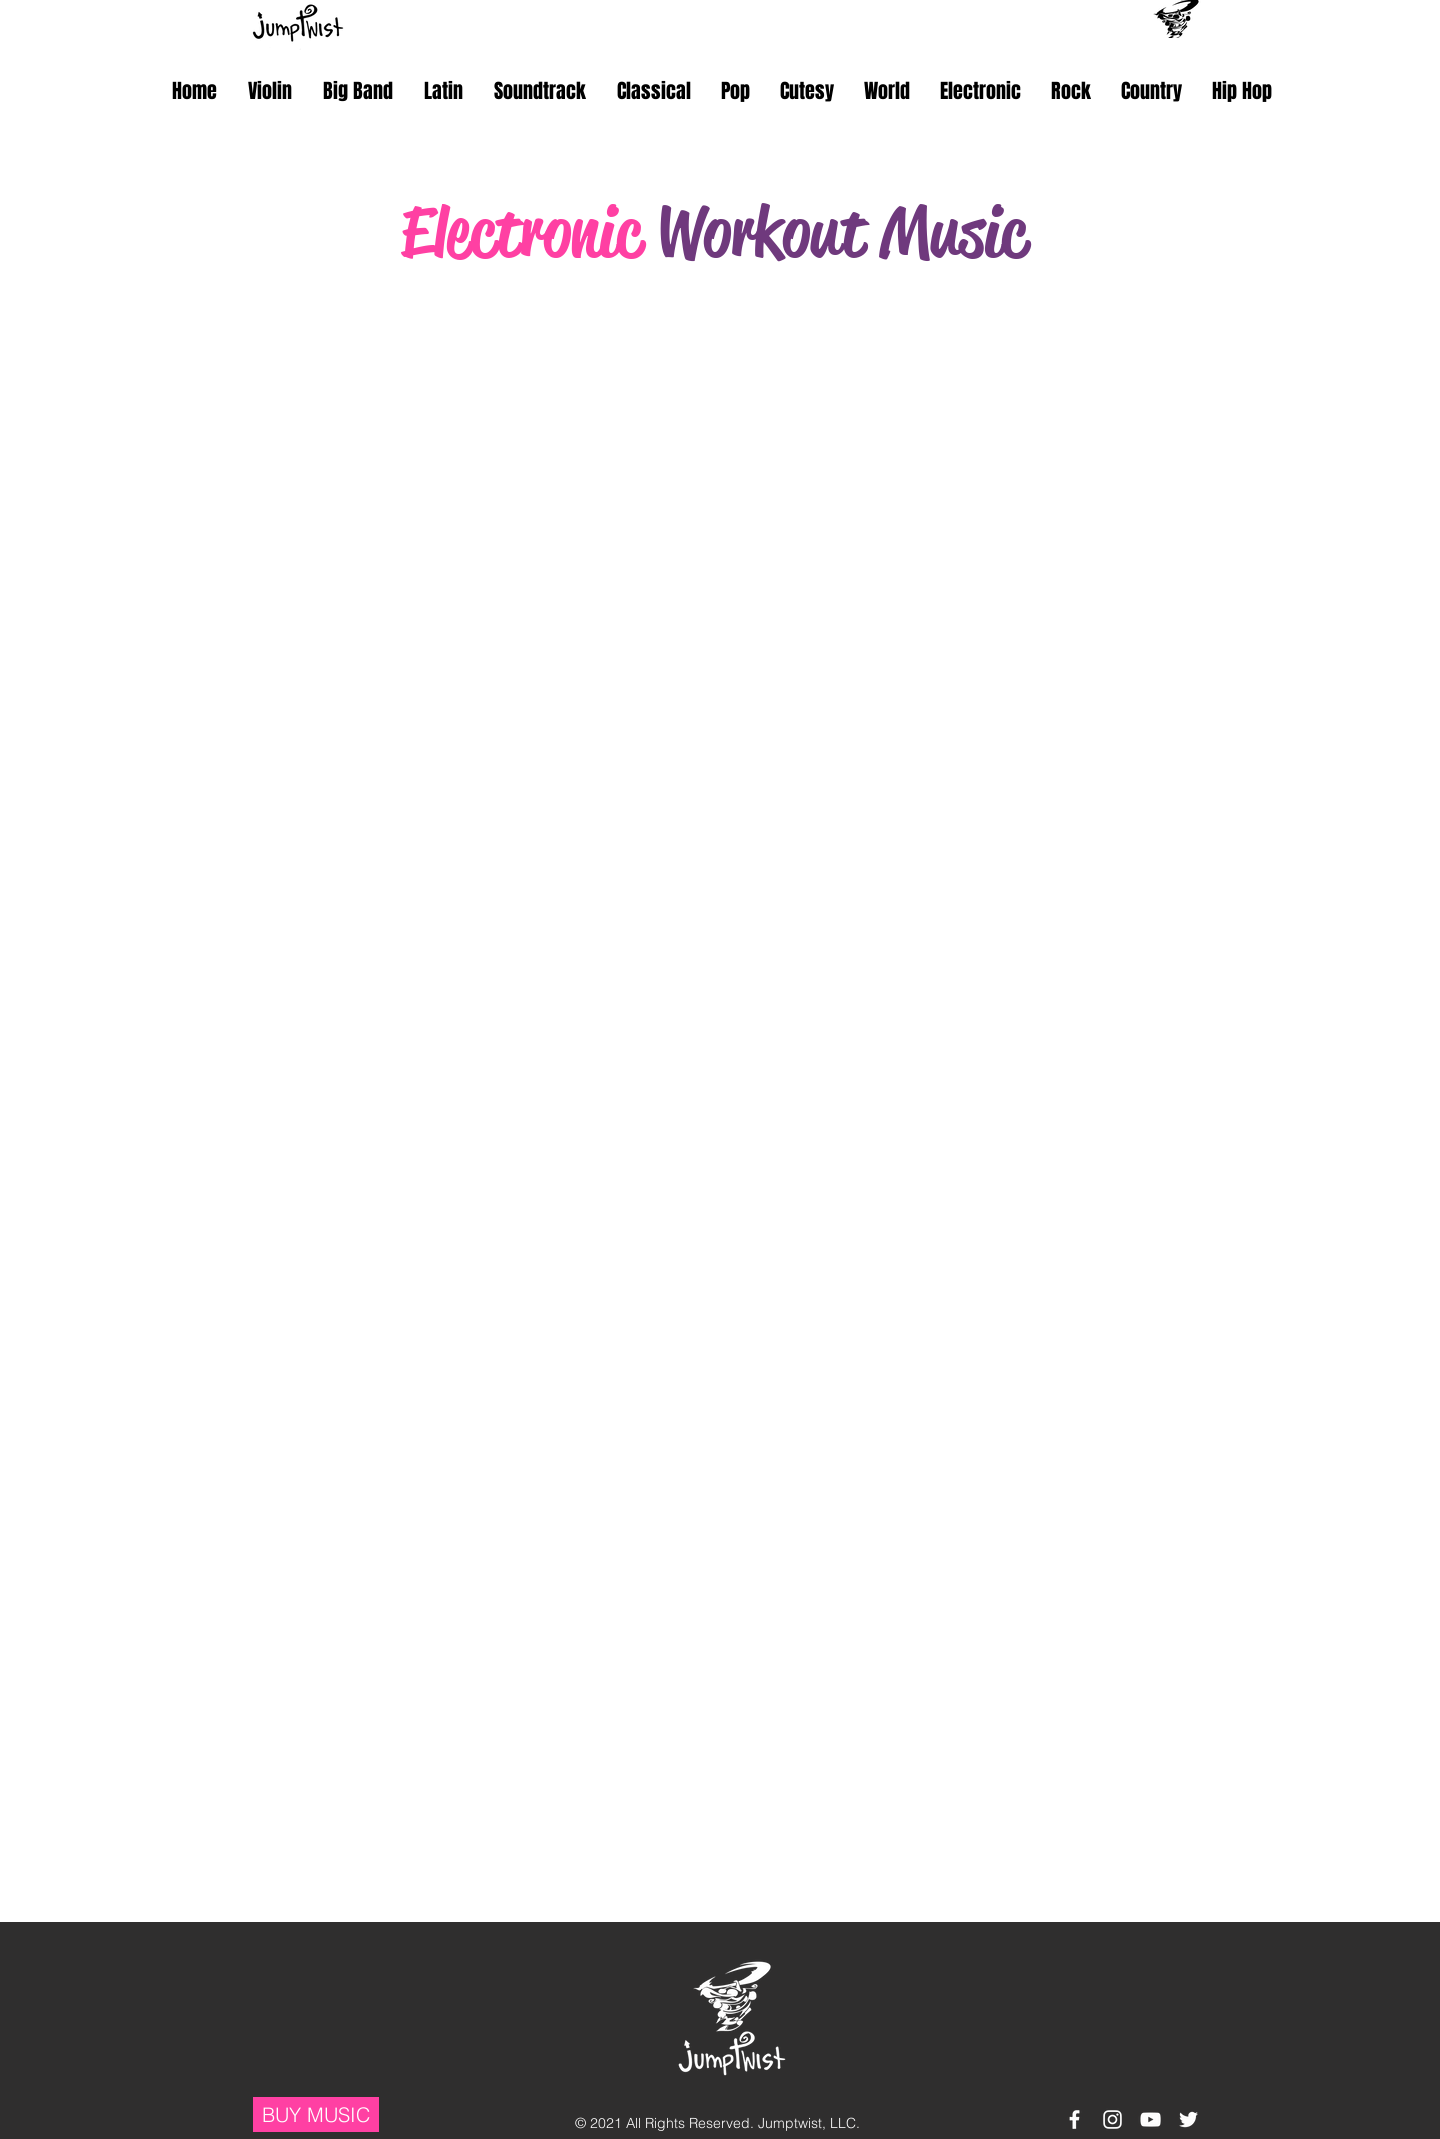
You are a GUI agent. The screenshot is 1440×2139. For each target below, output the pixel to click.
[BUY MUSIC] (316, 2114)
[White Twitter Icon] (1188, 2119)
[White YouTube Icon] (1150, 2119)
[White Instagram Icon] (1112, 2119)
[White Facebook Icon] (1074, 2119)
